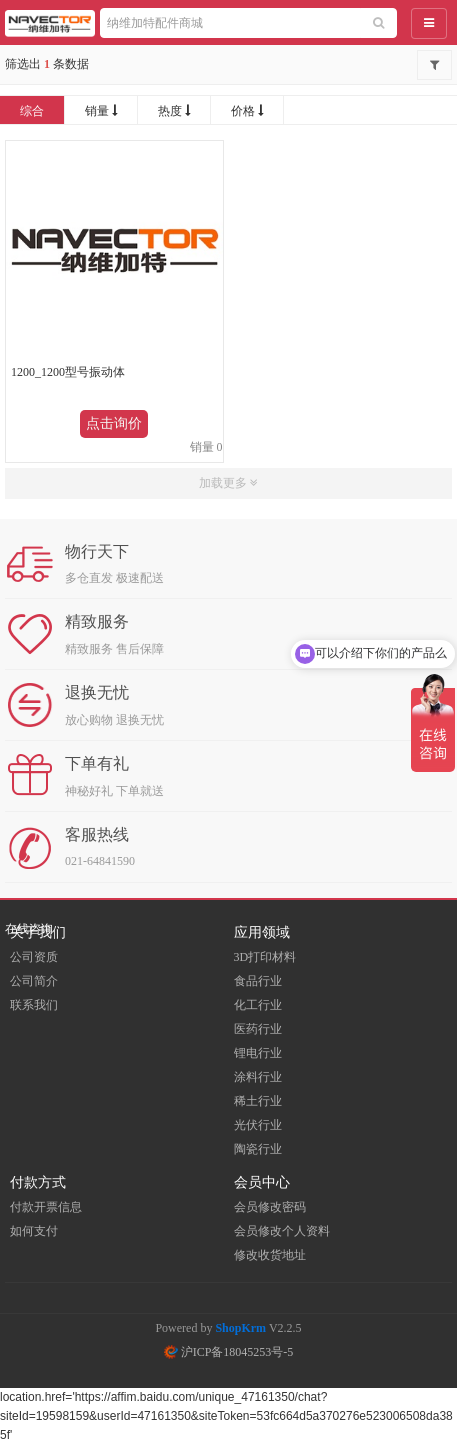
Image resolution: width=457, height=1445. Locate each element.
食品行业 (258, 981)
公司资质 (34, 957)
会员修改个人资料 (282, 1231)
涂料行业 (258, 1077)
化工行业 (258, 1005)
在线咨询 (29, 929)
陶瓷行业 (258, 1149)
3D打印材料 (265, 957)
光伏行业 (258, 1125)
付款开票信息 (46, 1207)
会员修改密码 (270, 1207)
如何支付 (34, 1231)
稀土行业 (258, 1101)
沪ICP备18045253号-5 (229, 1352)
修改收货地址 (270, 1255)
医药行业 (258, 1029)
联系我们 (34, 1005)
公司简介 (34, 981)
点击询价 (114, 423)
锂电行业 (258, 1053)
